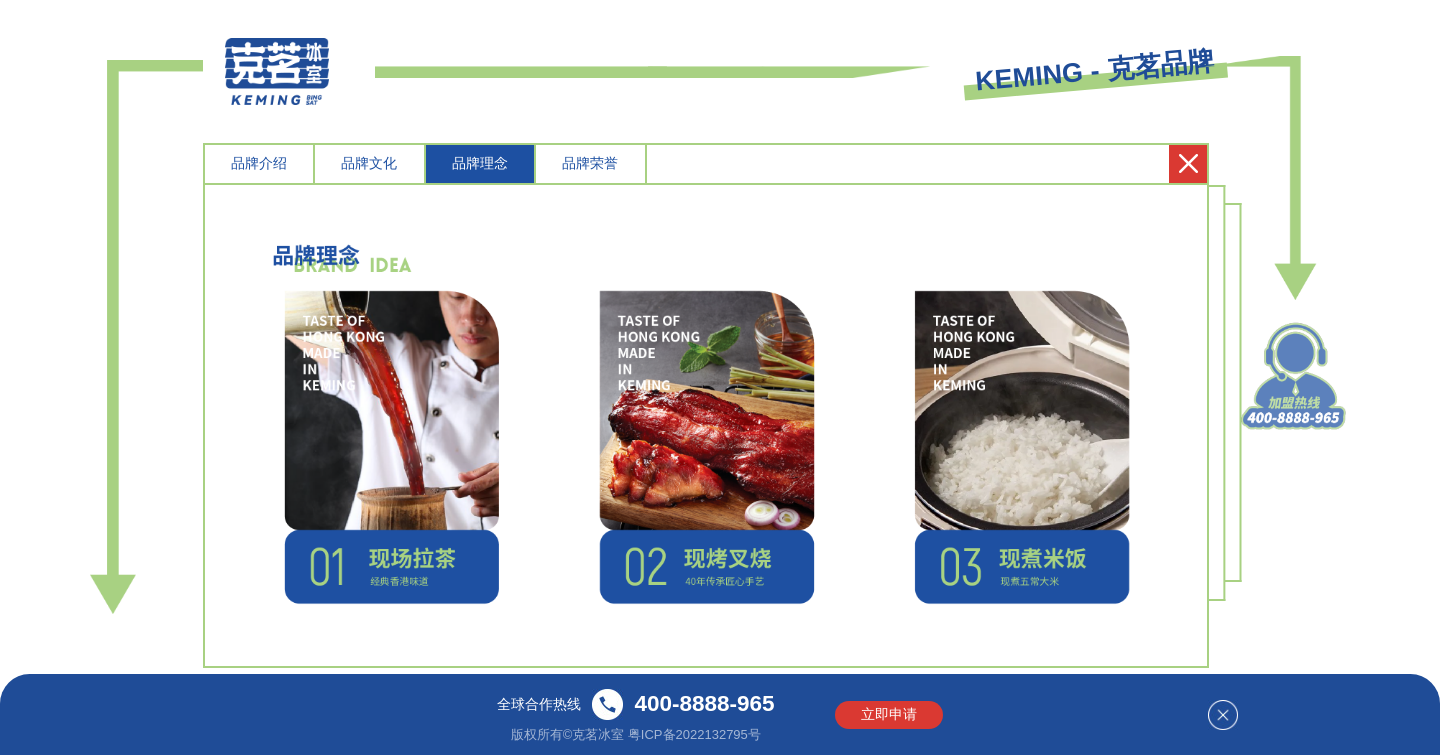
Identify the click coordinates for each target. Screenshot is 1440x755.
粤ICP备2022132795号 (694, 733)
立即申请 (889, 714)
